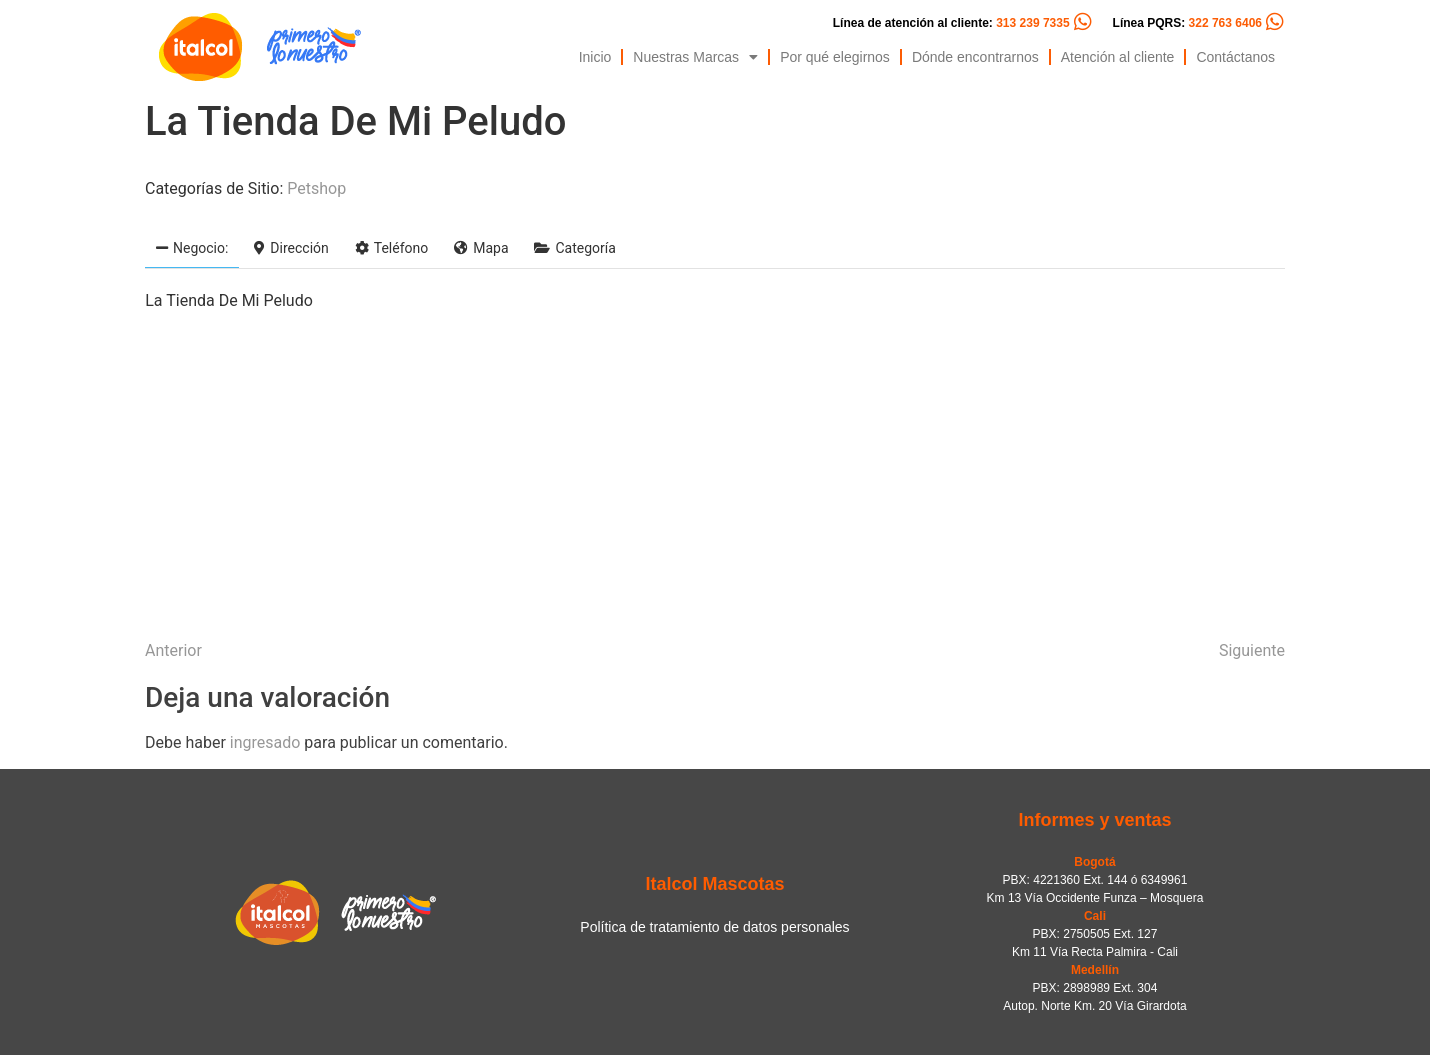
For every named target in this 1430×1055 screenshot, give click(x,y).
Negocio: (192, 248)
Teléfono (392, 248)
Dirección (291, 248)
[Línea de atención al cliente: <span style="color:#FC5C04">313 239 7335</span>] (1083, 22)
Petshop (316, 188)
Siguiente (1252, 650)
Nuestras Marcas (695, 57)
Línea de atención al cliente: (951, 23)
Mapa (481, 248)
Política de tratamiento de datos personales (714, 927)
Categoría (574, 248)
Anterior (173, 650)
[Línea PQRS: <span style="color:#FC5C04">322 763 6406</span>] (1275, 22)
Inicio (595, 57)
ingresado (265, 742)
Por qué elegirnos (835, 57)
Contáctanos (1235, 57)
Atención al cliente (1118, 57)
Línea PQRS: (1187, 23)
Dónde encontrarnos (975, 57)
